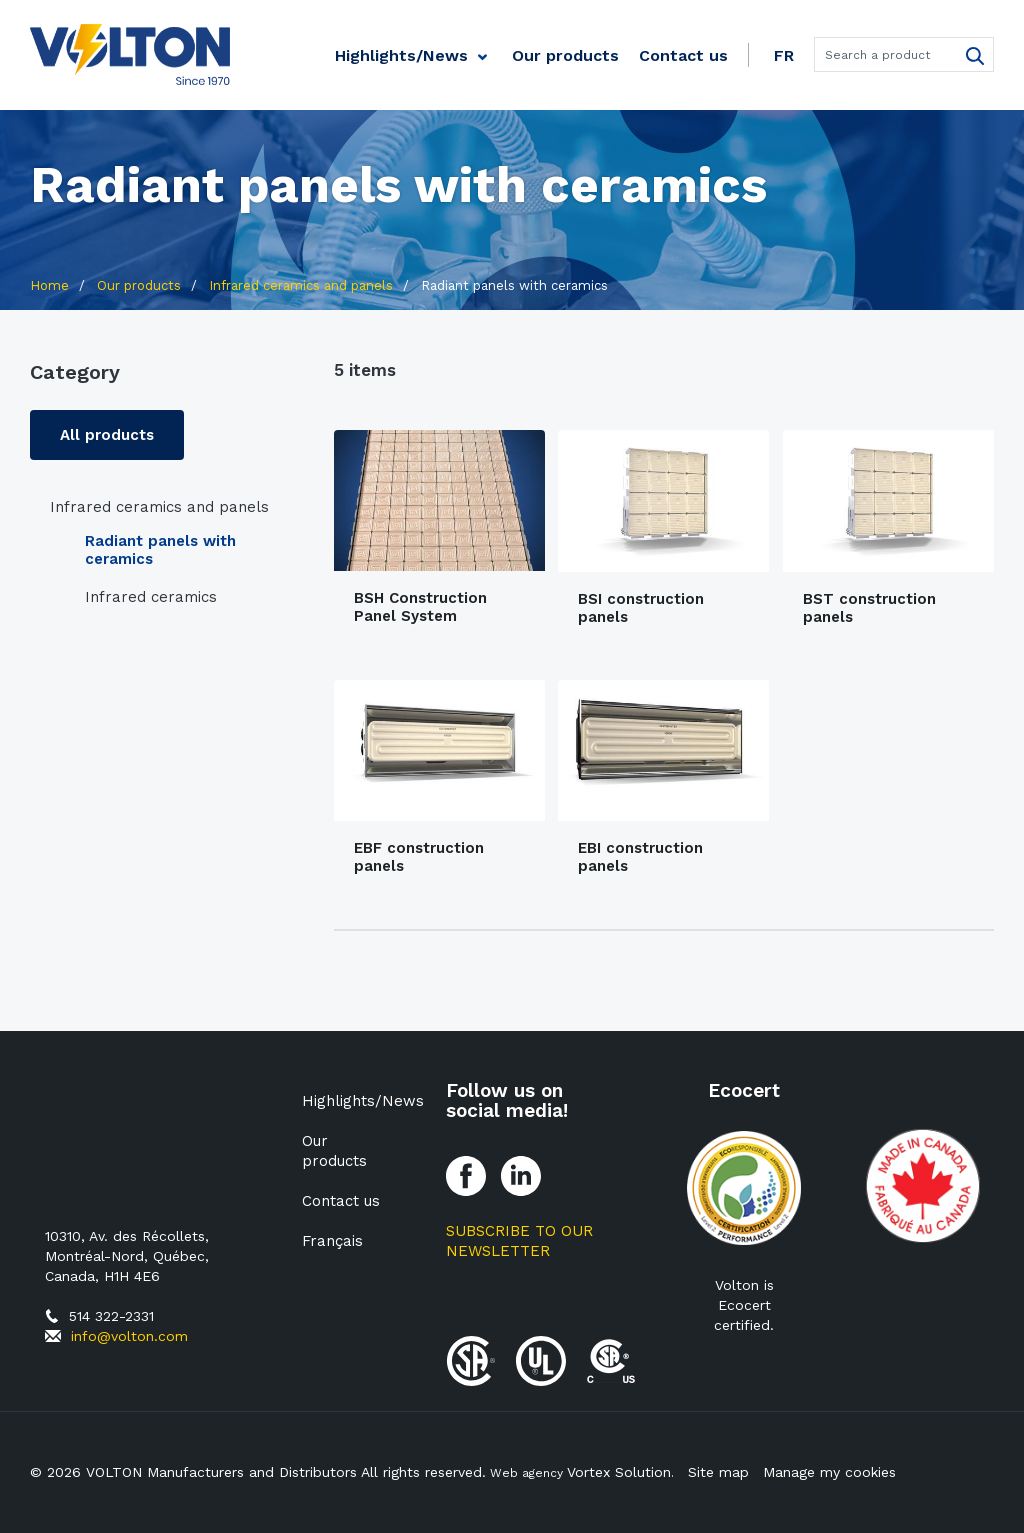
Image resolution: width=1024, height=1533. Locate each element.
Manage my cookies (824, 1472)
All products (107, 435)
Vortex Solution (619, 1472)
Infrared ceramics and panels (159, 507)
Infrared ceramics (151, 597)
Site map (713, 1472)
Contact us (683, 55)
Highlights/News (401, 55)
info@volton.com (129, 1336)
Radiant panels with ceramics (160, 550)
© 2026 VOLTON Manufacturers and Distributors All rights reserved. (258, 1472)
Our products (565, 55)
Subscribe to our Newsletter (519, 1241)
